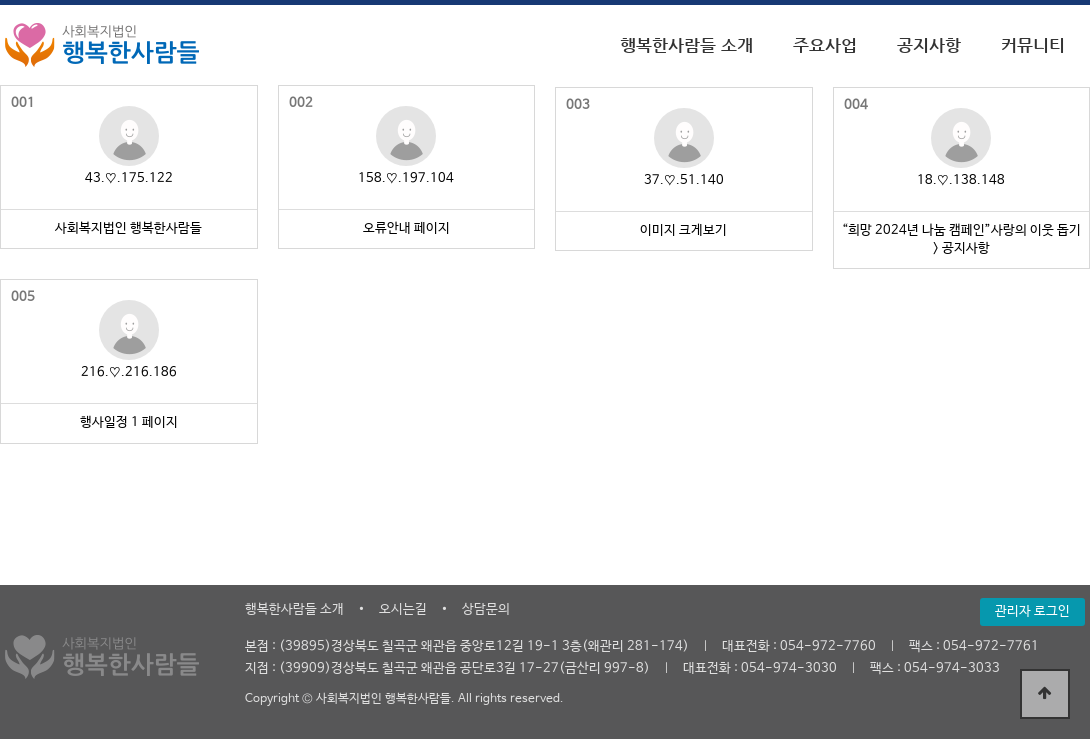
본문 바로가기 (0, 0)
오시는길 (403, 609)
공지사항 (929, 45)
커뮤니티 (1033, 45)
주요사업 (825, 45)
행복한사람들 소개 (686, 45)
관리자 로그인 (1032, 611)
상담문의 (486, 609)
